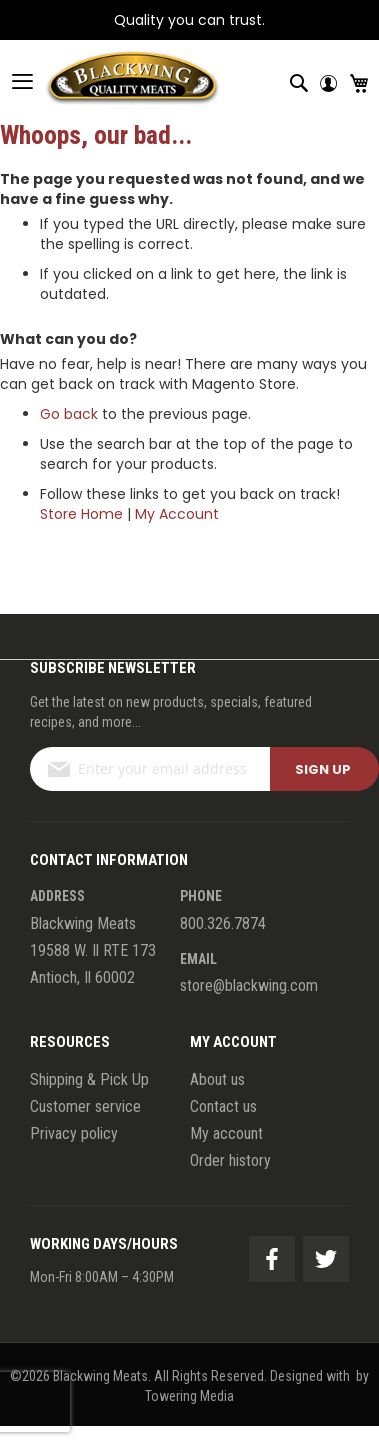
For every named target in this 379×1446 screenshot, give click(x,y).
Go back (69, 414)
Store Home (81, 514)
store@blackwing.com (249, 985)
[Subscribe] (324, 769)
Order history (230, 1160)
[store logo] (110, 81)
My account (226, 1133)
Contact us (223, 1106)
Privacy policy (74, 1133)
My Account (177, 514)
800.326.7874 (223, 923)
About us (217, 1079)
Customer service (85, 1106)
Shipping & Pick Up (89, 1079)
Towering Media (189, 1396)
